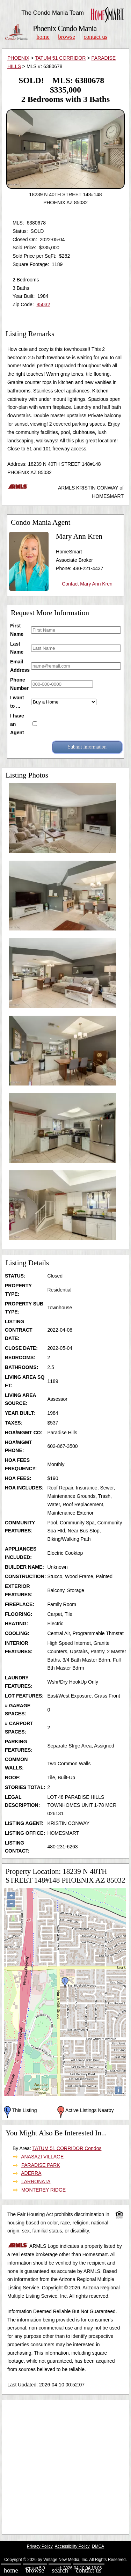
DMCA (98, 2546)
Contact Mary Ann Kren (87, 584)
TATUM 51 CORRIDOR (60, 58)
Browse (66, 37)
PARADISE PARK (40, 2165)
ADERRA (31, 2173)
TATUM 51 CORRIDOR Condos (67, 2148)
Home (42, 37)
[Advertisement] (65, 2467)
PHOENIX (18, 58)
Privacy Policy (40, 2546)
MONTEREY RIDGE (43, 2190)
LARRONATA (36, 2181)
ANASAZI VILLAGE (42, 2156)
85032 (43, 304)
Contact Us (96, 37)
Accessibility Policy (72, 2546)
